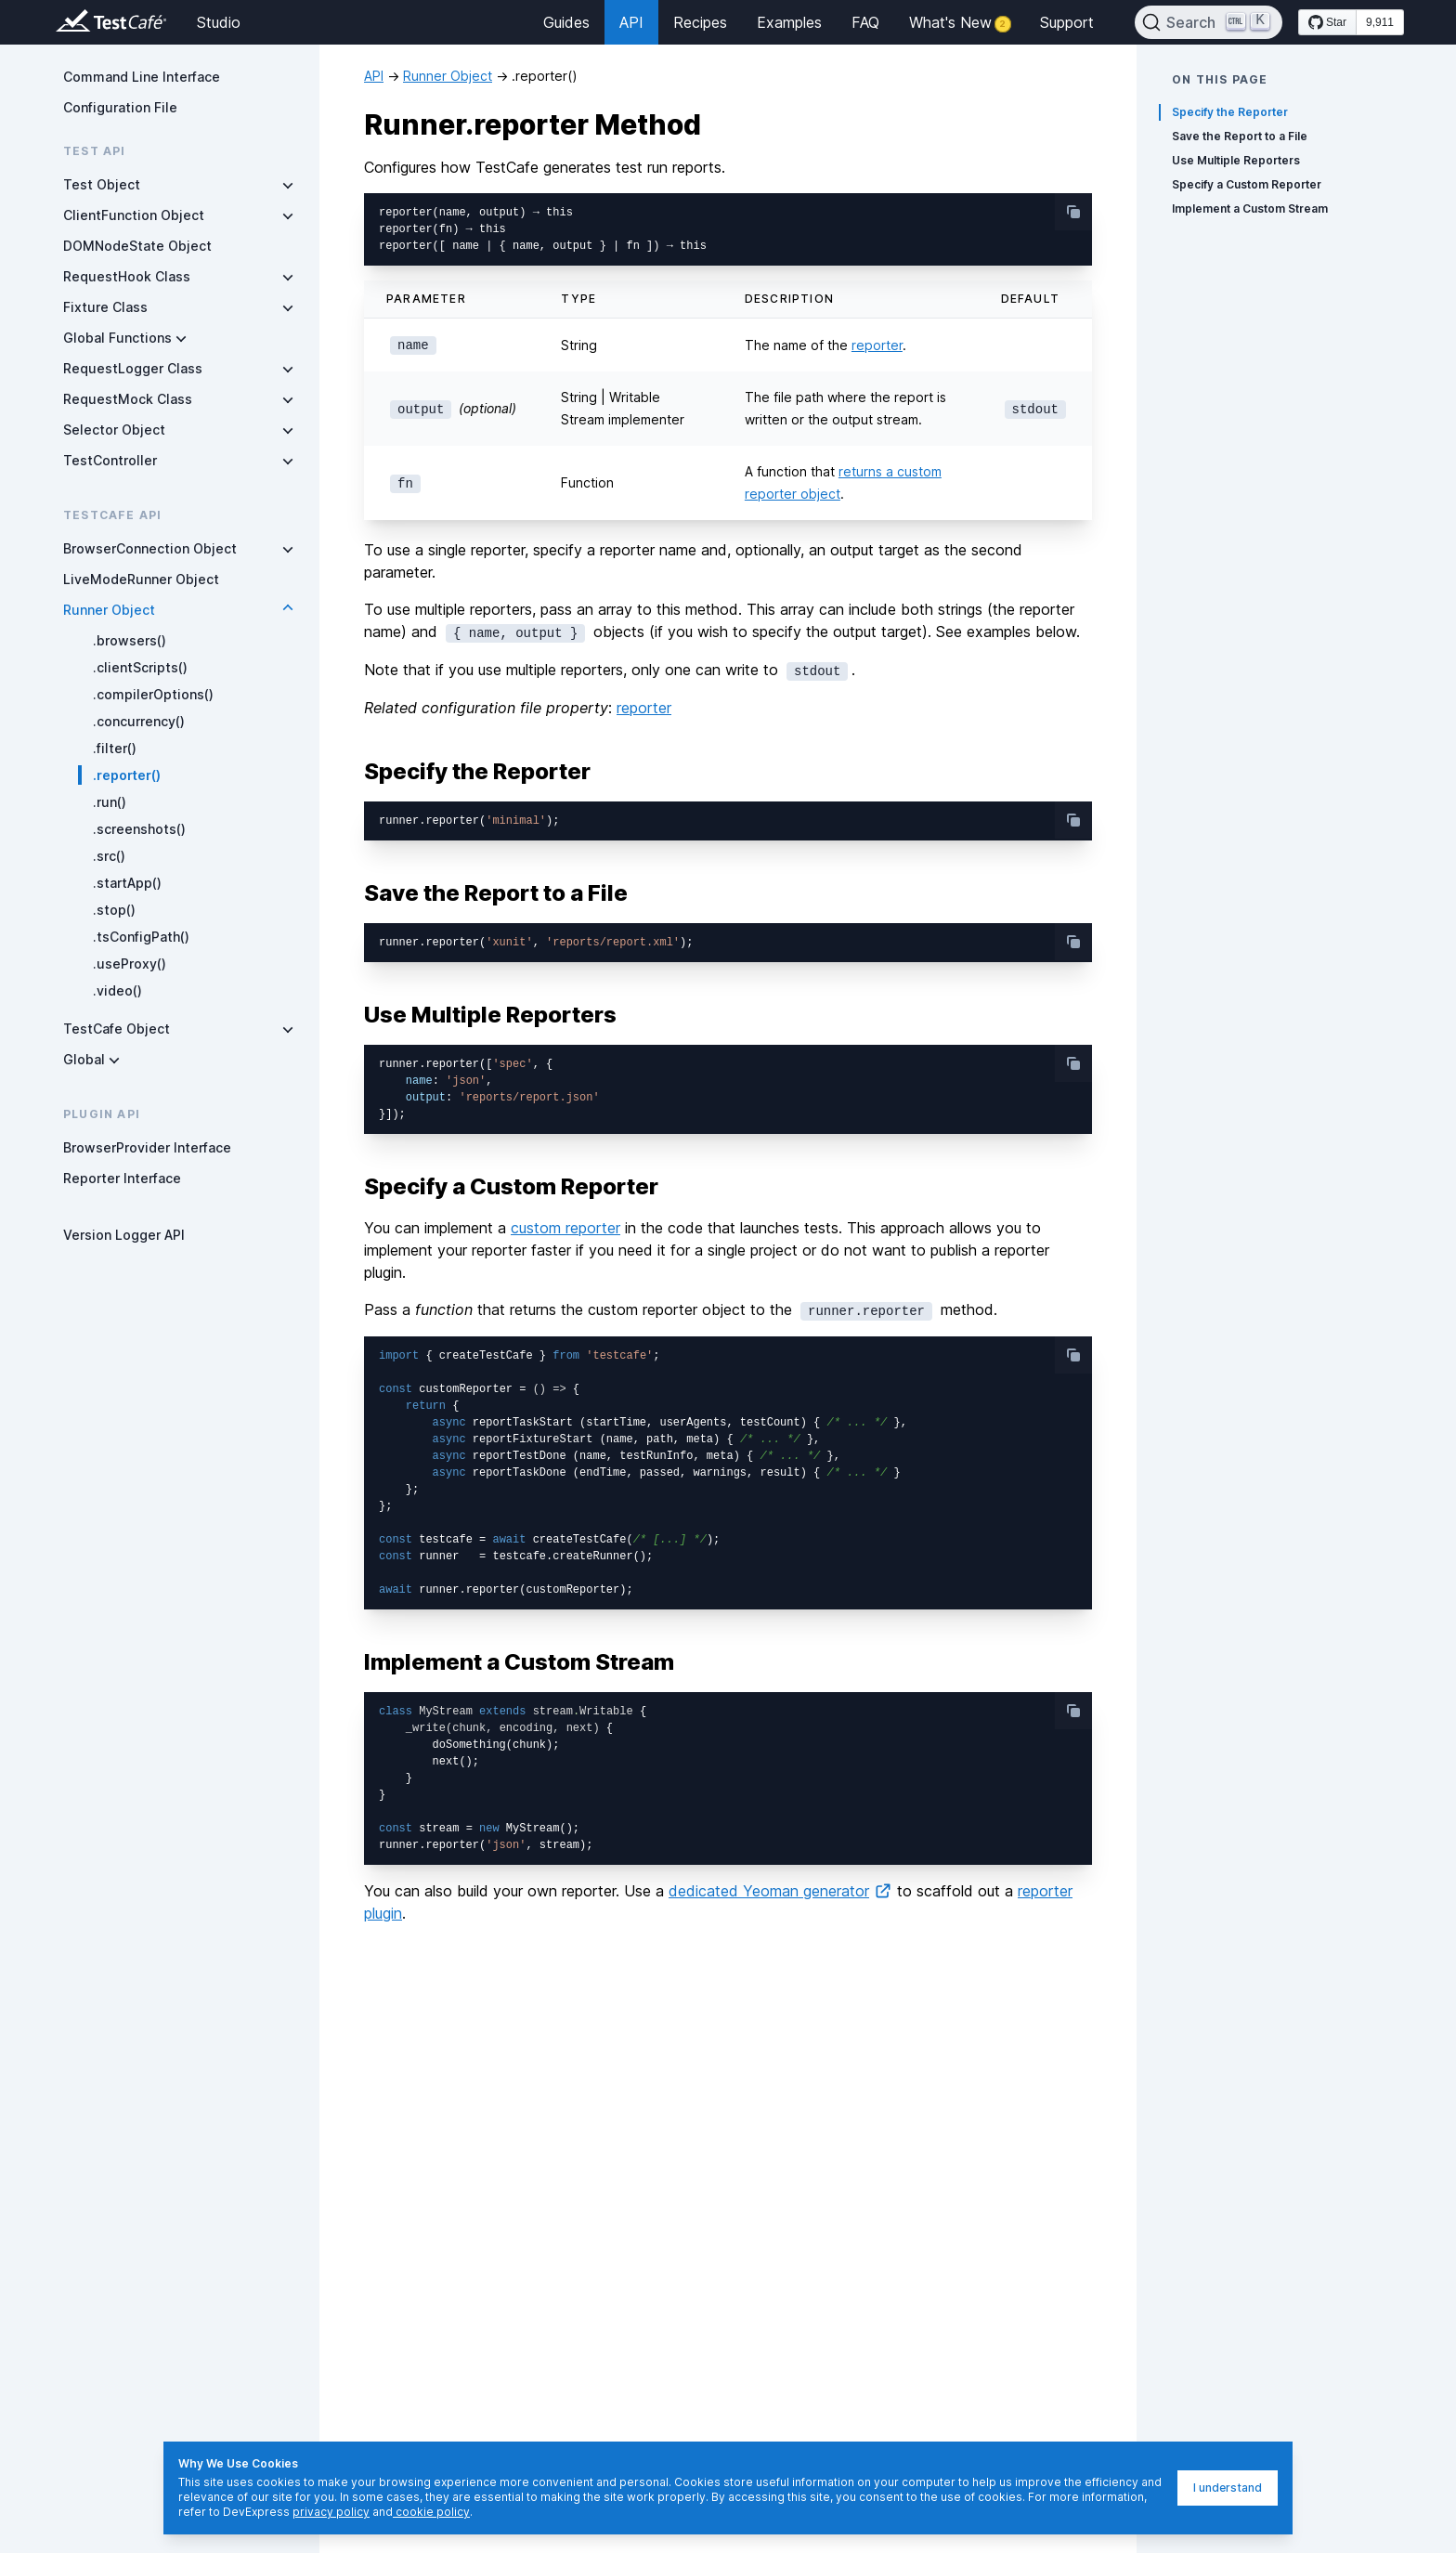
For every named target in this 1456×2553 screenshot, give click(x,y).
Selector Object (114, 429)
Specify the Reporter (1230, 112)
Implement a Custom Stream (1250, 208)
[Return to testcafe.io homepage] (74, 22)
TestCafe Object (116, 1028)
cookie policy (431, 2512)
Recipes (700, 22)
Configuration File (120, 107)
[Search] (1209, 22)
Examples (789, 22)
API (631, 22)
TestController (110, 460)
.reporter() (127, 775)
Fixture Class (105, 307)
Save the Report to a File (1239, 136)
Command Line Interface (141, 77)
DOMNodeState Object (137, 246)
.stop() (114, 910)
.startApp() (127, 883)
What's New (959, 22)
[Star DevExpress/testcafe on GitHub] (1327, 22)
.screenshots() (139, 829)
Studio (218, 22)
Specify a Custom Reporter (1246, 184)
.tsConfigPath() (141, 936)
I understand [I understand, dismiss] (1227, 2487)
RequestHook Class (126, 276)
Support (1067, 22)
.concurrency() (139, 721)
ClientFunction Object (133, 215)
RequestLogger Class (132, 368)
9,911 (1380, 22)
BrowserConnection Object (150, 548)
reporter (877, 345)
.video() (117, 990)
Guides (566, 22)
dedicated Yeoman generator (780, 1891)
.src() (109, 856)
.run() (109, 802)
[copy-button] (1073, 211)
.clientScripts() (140, 667)
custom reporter (565, 1227)
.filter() (114, 748)
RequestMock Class (127, 399)
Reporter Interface (122, 1178)
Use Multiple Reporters (1236, 160)
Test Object (101, 184)
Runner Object (109, 610)
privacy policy (331, 2512)
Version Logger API (124, 1235)
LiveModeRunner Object (141, 579)
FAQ (865, 22)
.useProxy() (129, 963)
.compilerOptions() (153, 694)
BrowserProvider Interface (147, 1147)
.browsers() (129, 640)
